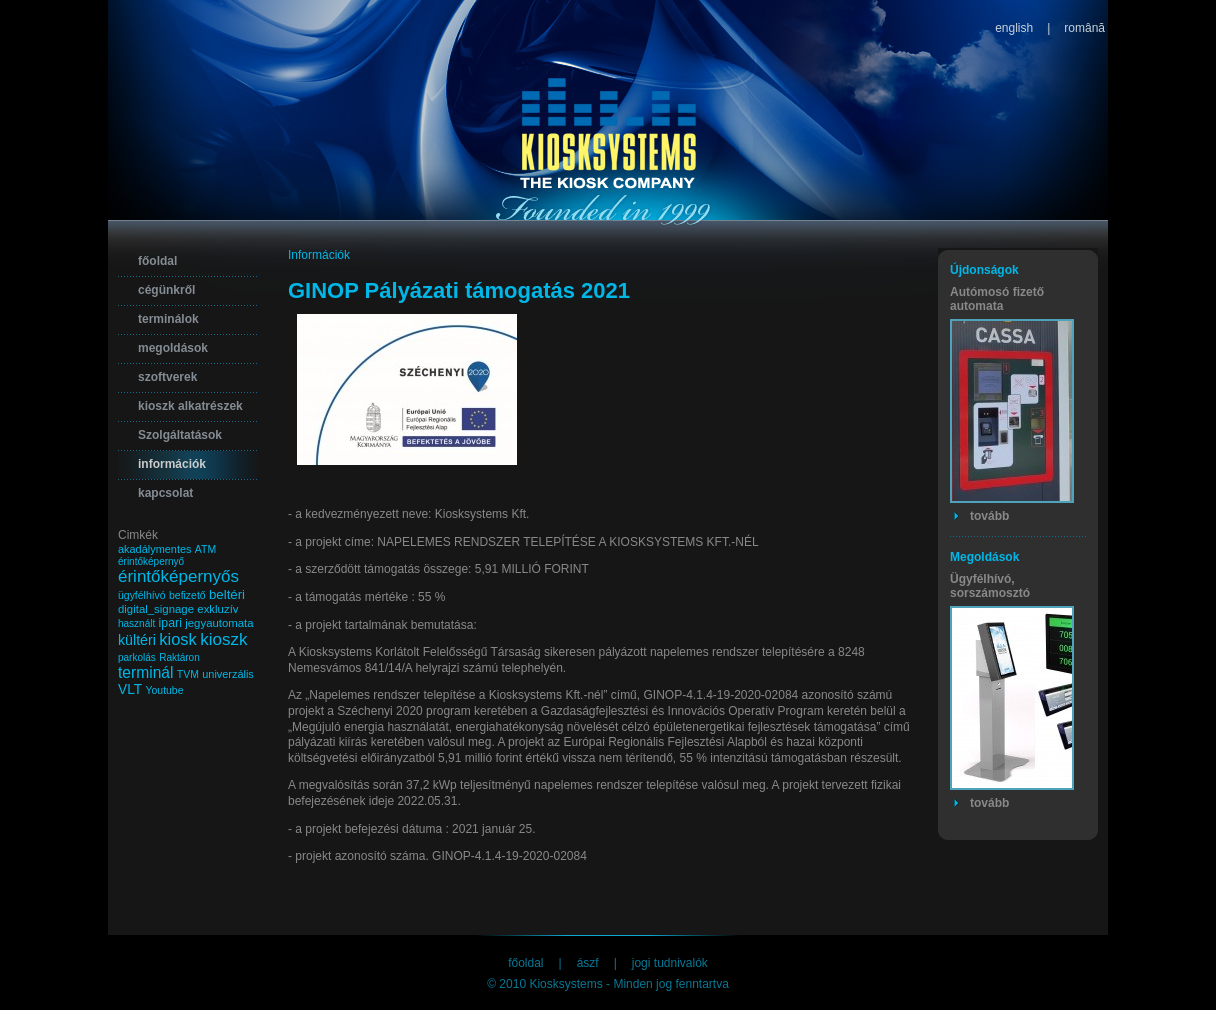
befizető (187, 595)
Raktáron (179, 657)
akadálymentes (154, 549)
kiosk (178, 639)
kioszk (223, 639)
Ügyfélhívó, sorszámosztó (990, 586)
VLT (130, 689)
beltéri (227, 594)
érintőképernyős (178, 576)
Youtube (165, 690)
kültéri (137, 640)
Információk (319, 255)
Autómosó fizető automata (997, 299)
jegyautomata (219, 623)
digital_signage (156, 609)
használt (136, 623)
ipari (170, 623)
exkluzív (217, 609)
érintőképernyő (151, 561)
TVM (188, 674)
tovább (989, 516)
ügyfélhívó (142, 595)
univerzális (228, 674)
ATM (205, 549)
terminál (145, 672)
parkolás (137, 657)
